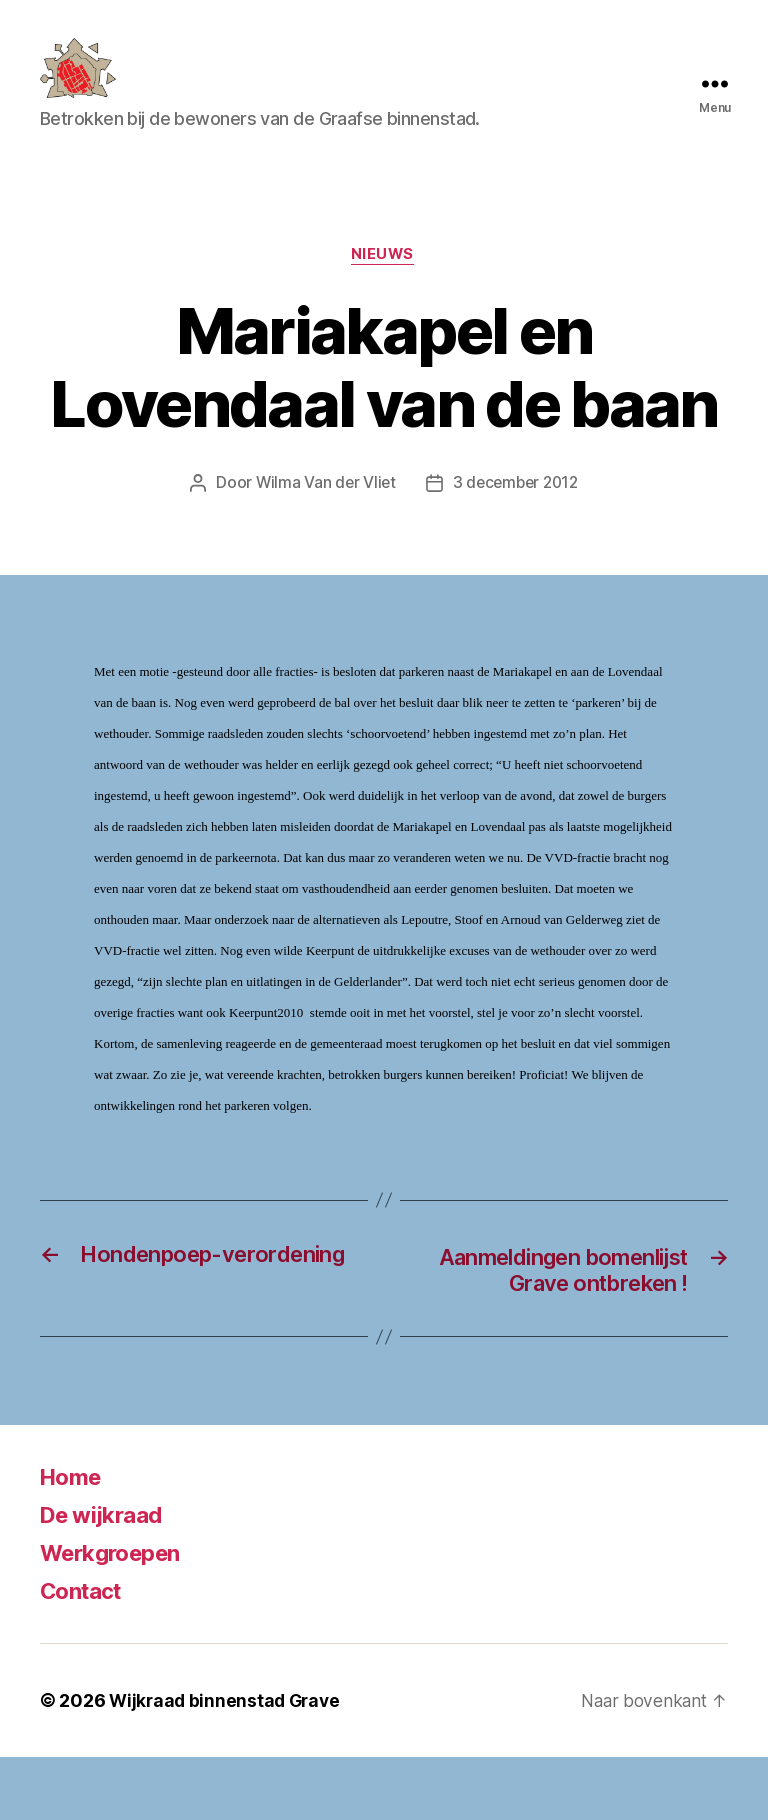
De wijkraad (106, 1577)
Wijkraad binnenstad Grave (227, 1763)
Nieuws (384, 286)
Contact (85, 1653)
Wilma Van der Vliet (322, 515)
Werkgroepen (116, 1615)
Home (73, 1539)
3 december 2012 (517, 515)
